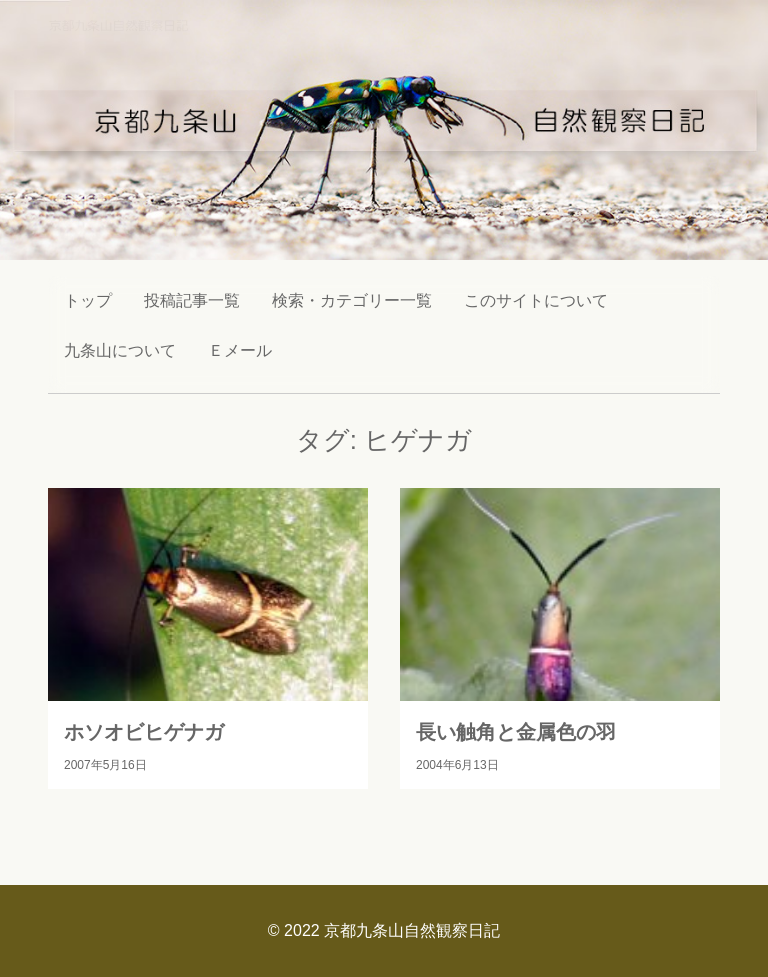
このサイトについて (536, 300)
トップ (88, 300)
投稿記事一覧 (192, 300)
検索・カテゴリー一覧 (352, 300)
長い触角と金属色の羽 (516, 732)
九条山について (120, 350)
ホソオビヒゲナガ (144, 732)
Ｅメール (240, 350)
